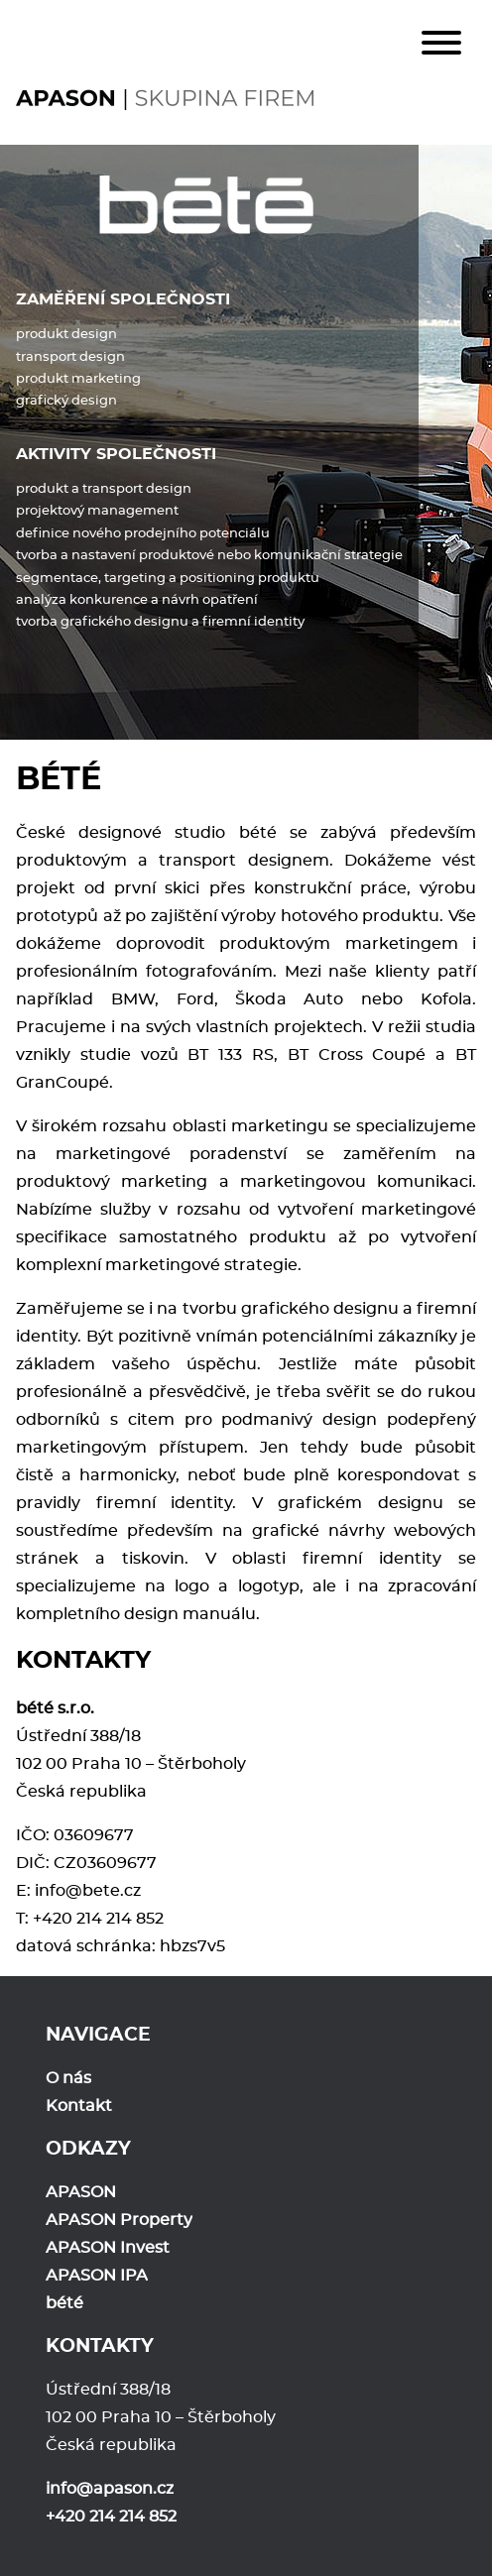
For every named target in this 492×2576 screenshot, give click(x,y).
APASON (81, 2192)
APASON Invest (108, 2248)
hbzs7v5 (192, 1946)
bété (64, 2303)
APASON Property (119, 2220)
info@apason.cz (110, 2489)
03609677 (94, 1835)
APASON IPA (97, 2275)
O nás (68, 2078)
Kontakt (79, 2106)
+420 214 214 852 (98, 1919)
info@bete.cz (88, 1891)
